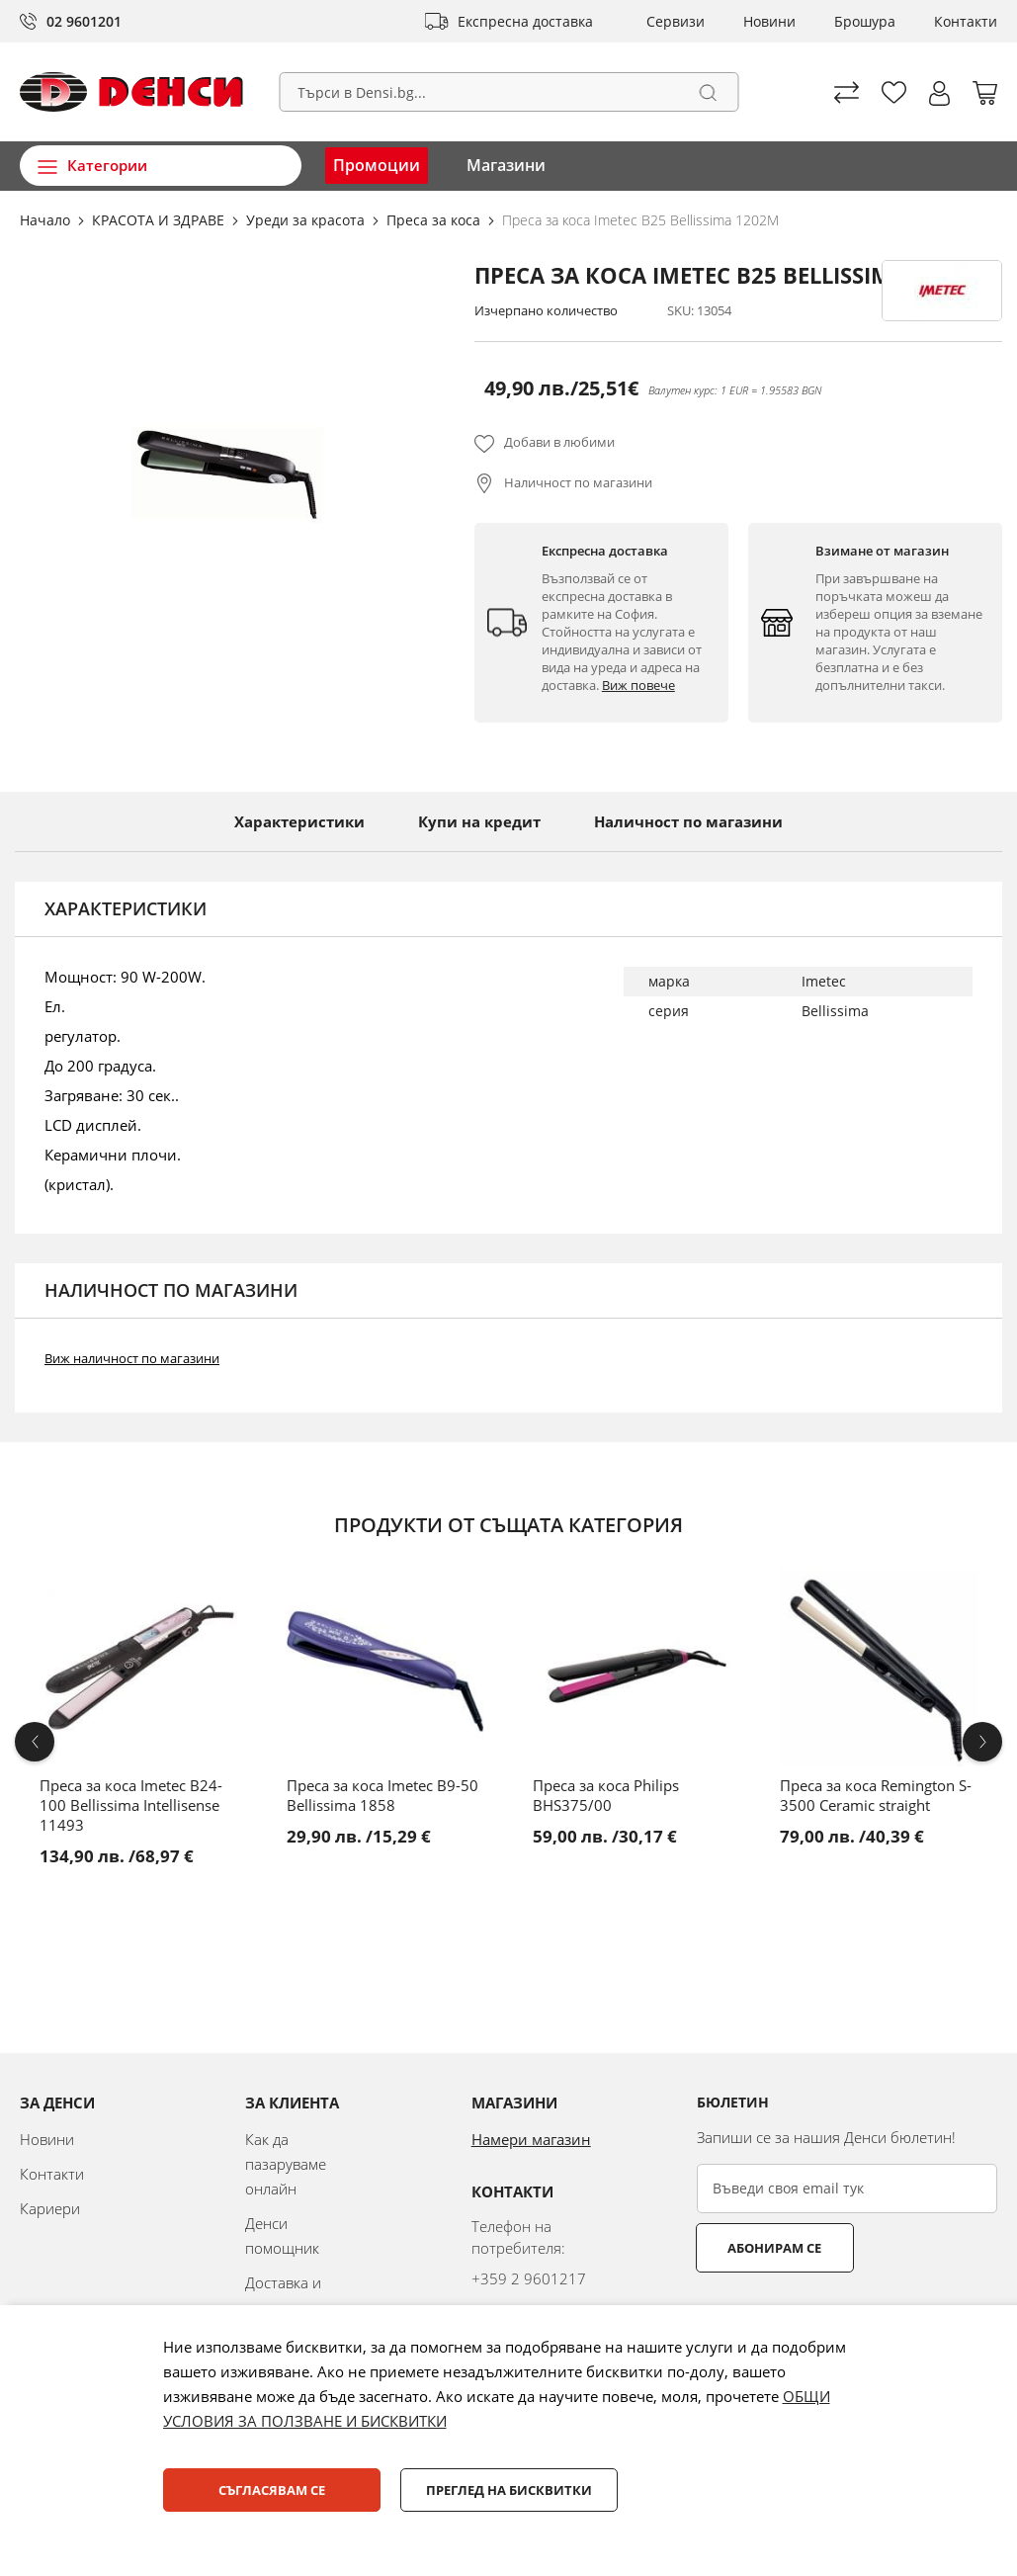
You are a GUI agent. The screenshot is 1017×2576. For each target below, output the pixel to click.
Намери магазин (531, 2139)
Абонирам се (774, 2248)
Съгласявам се (271, 2490)
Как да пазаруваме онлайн (285, 2163)
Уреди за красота (307, 220)
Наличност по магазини (578, 482)
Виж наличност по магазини (131, 1358)
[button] (939, 93)
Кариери (50, 2208)
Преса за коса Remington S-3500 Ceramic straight (876, 1795)
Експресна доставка (525, 21)
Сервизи (675, 21)
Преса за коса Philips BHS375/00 (606, 1795)
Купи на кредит (479, 821)
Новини (769, 21)
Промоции (376, 165)
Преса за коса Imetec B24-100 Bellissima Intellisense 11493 (131, 1805)
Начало (47, 220)
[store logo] (131, 92)
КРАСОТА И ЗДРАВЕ (160, 220)
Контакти (965, 21)
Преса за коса (435, 220)
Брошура (864, 21)
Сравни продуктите (846, 92)
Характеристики (299, 821)
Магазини (506, 165)
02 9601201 (84, 21)
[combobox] (508, 92)
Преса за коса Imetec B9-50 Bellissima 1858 (382, 1795)
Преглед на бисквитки (509, 2490)
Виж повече (638, 685)
